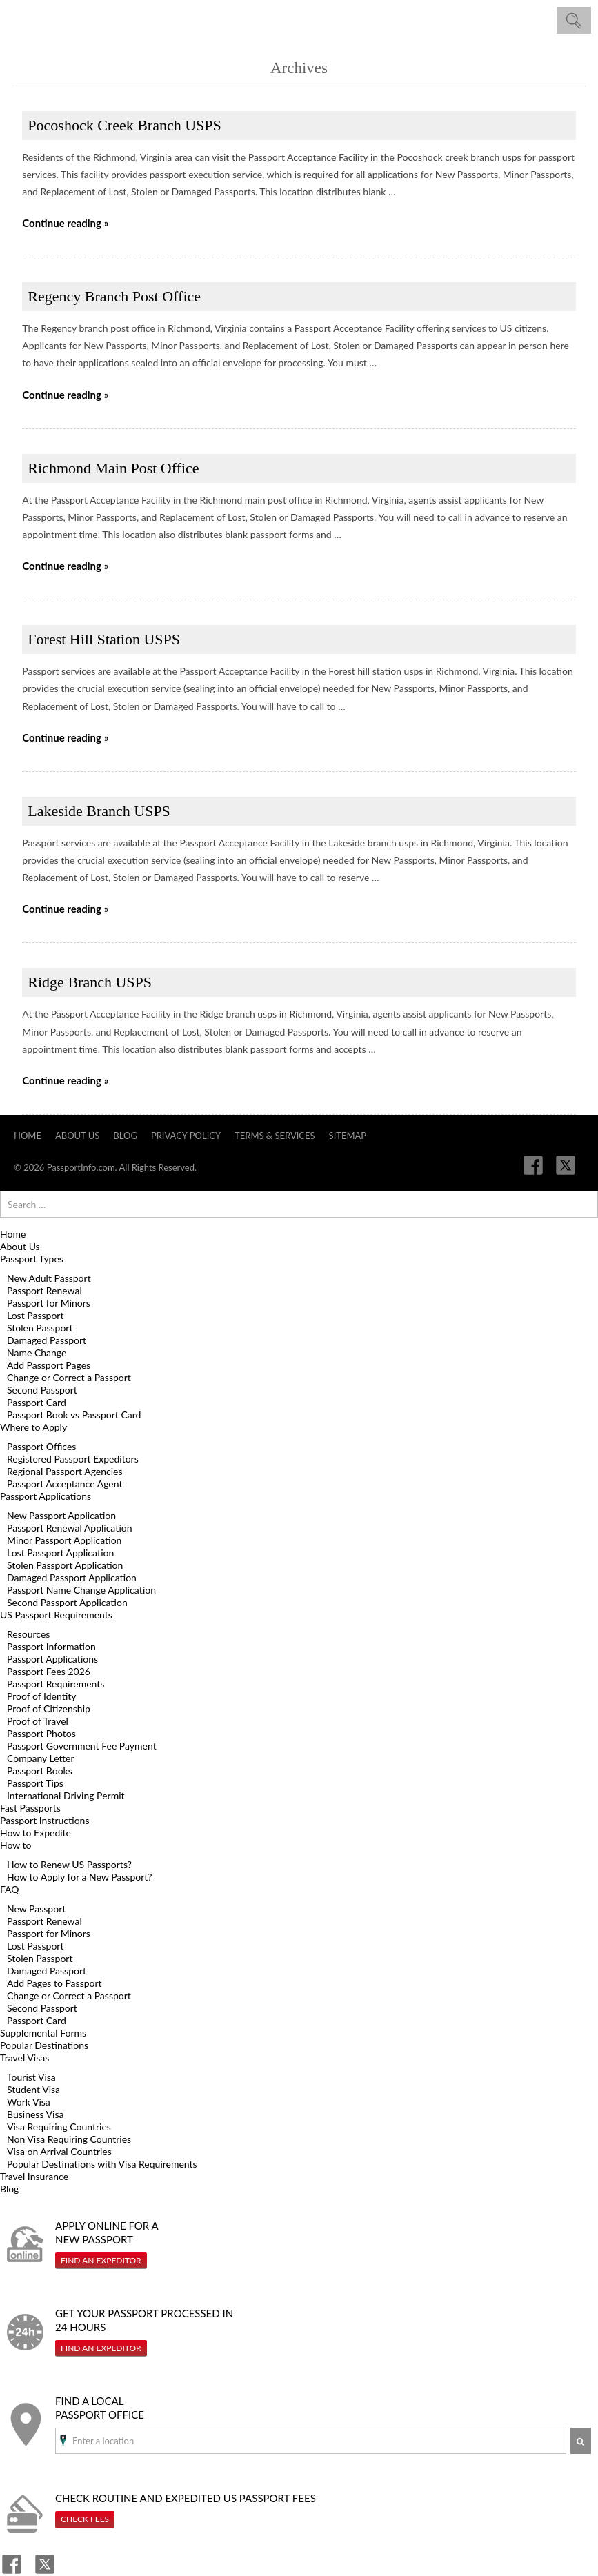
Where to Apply (33, 1427)
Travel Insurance (34, 2176)
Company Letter (40, 1758)
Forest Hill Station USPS (104, 639)
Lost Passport (35, 1315)
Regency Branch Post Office (114, 296)
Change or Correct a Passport (69, 1377)
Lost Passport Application (60, 1552)
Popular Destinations (44, 2045)
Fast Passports (30, 1808)
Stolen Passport (39, 1328)
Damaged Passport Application (72, 1577)
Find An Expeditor (101, 2260)
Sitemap (348, 1135)
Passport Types (31, 1259)
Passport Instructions (44, 1820)
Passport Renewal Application (69, 1528)
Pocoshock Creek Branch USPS (124, 125)
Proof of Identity (42, 1696)
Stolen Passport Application (65, 1565)
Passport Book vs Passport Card (74, 1414)
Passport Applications (45, 1496)
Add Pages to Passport (54, 1983)
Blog (125, 1135)
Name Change (36, 1352)
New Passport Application (61, 1515)
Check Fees (85, 2519)
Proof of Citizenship (48, 1708)
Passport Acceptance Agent (64, 1483)
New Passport (36, 1908)
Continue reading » (65, 223)
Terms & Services (275, 1135)
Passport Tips (35, 1783)
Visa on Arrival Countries (59, 2151)
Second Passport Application (67, 1602)
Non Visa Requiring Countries (69, 2139)
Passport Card (36, 1402)
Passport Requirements (55, 1684)
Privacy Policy (186, 1135)
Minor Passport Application (64, 1540)
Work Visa (28, 2102)
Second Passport (42, 1390)
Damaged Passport (46, 1340)
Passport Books (39, 1770)
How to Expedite (35, 1833)
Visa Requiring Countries (59, 2126)
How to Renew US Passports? (69, 1864)
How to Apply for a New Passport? (79, 1877)
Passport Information (51, 1646)
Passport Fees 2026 (48, 1671)
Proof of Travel (37, 1721)
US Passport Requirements (56, 1615)
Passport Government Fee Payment (82, 1746)
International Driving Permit (66, 1795)
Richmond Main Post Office (113, 468)
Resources (28, 1634)
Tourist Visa (31, 2077)
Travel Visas (24, 2057)
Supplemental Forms (43, 2033)
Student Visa (33, 2089)
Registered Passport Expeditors (73, 1459)
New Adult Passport (49, 1278)
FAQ (9, 1889)
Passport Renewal (44, 1290)
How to (16, 1845)
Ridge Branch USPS (90, 982)
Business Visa (35, 2114)
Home (27, 1135)
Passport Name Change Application (81, 1590)
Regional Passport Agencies (65, 1471)
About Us (77, 1135)
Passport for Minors (48, 1303)
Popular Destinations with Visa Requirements (102, 2164)
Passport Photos (41, 1733)
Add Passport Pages (48, 1365)
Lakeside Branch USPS (99, 811)
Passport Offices (41, 1446)
